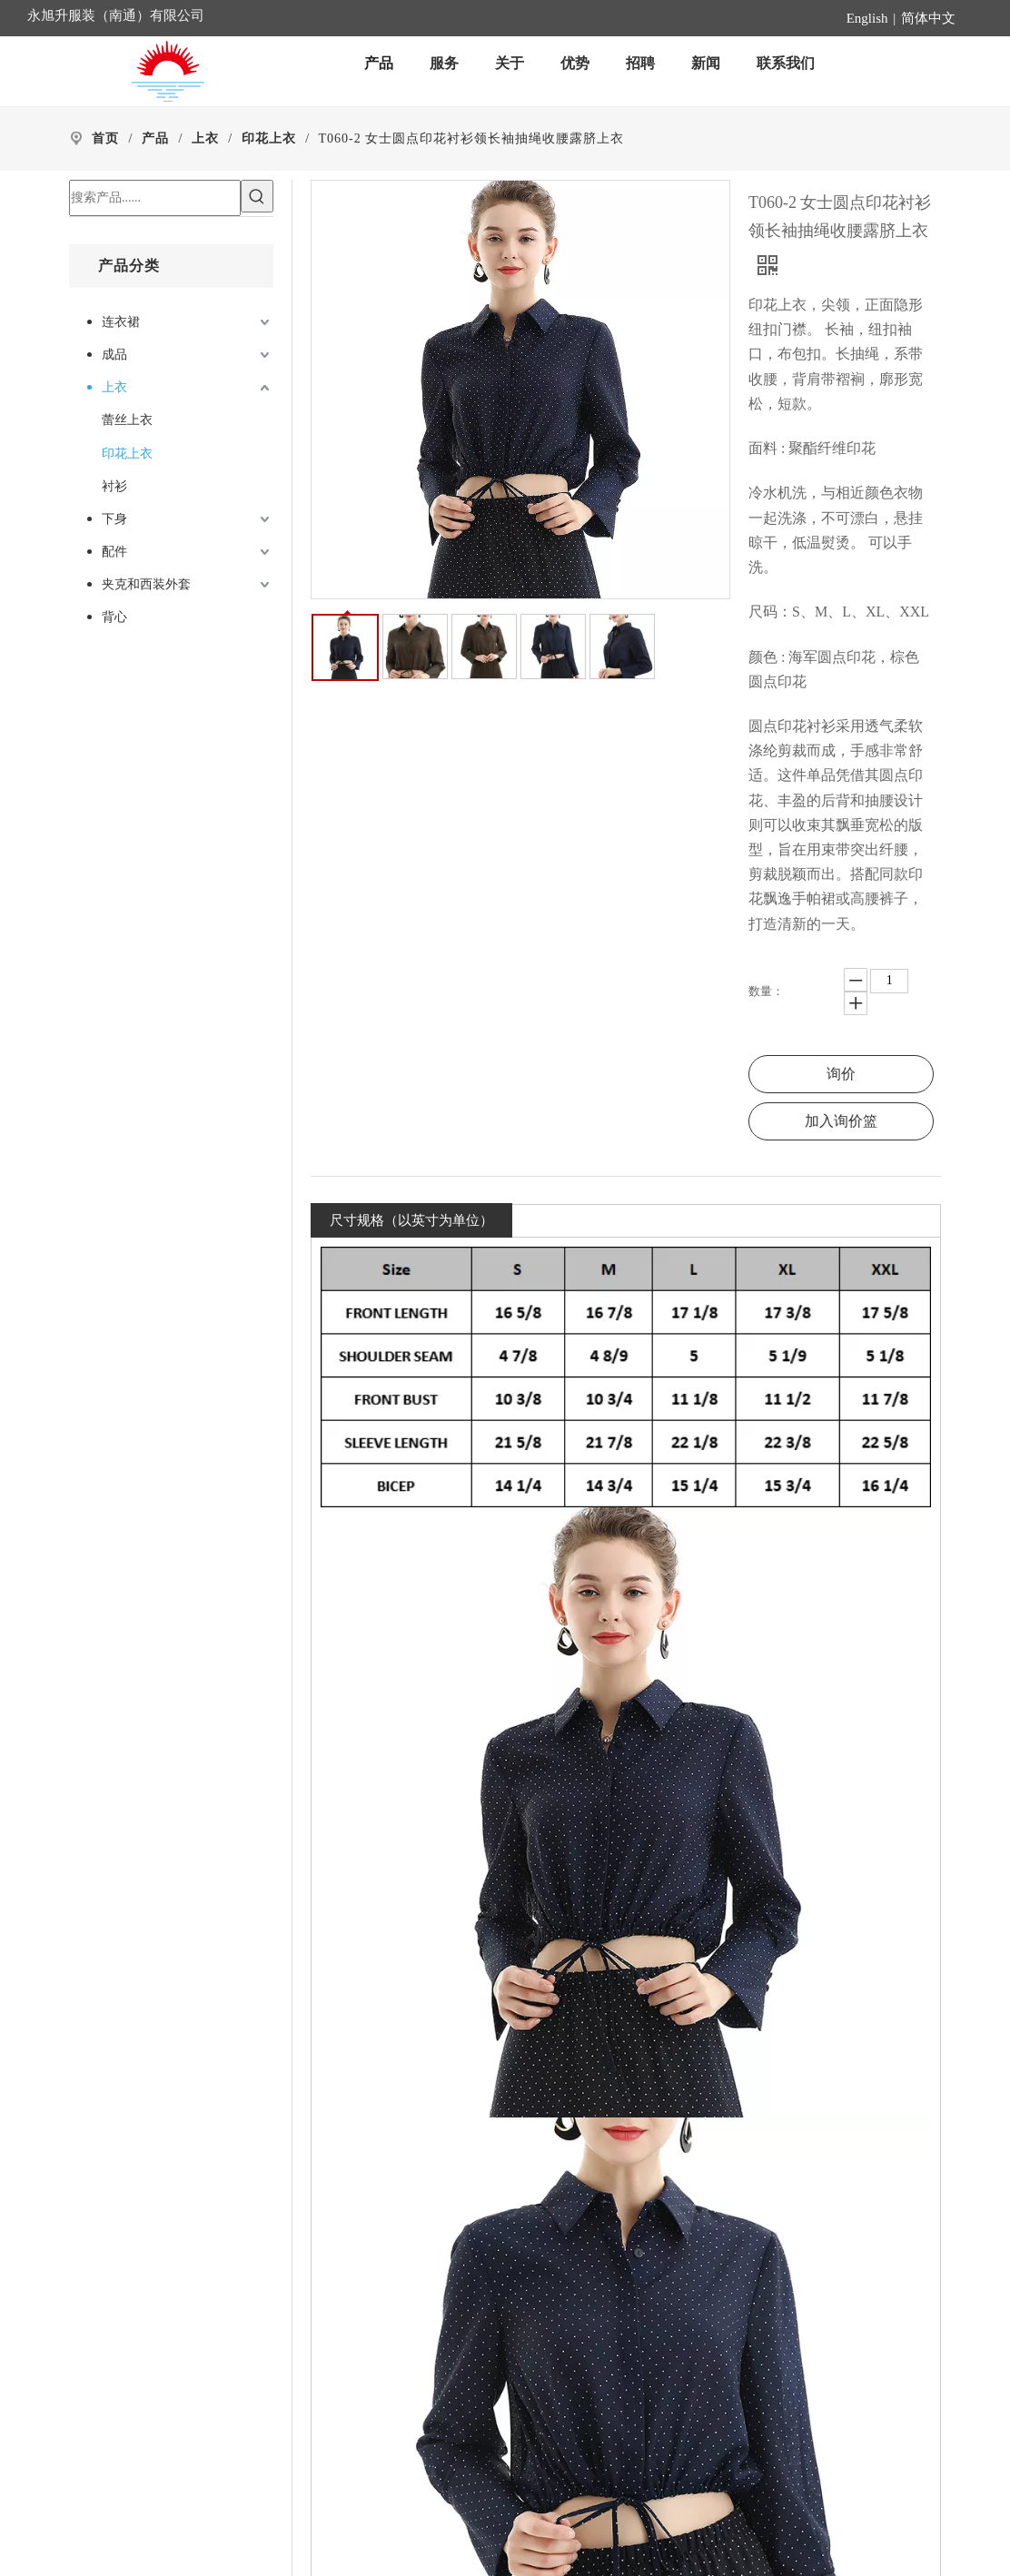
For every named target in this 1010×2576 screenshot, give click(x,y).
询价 (841, 1073)
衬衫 (114, 486)
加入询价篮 (841, 1121)
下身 (114, 519)
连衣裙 (121, 322)
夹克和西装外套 (146, 584)
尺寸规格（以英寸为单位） (411, 1220)
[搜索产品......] (155, 198)
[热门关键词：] (257, 196)
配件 (114, 551)
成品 (114, 354)
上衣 (114, 387)
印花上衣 (127, 453)
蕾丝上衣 (127, 420)
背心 (114, 617)
